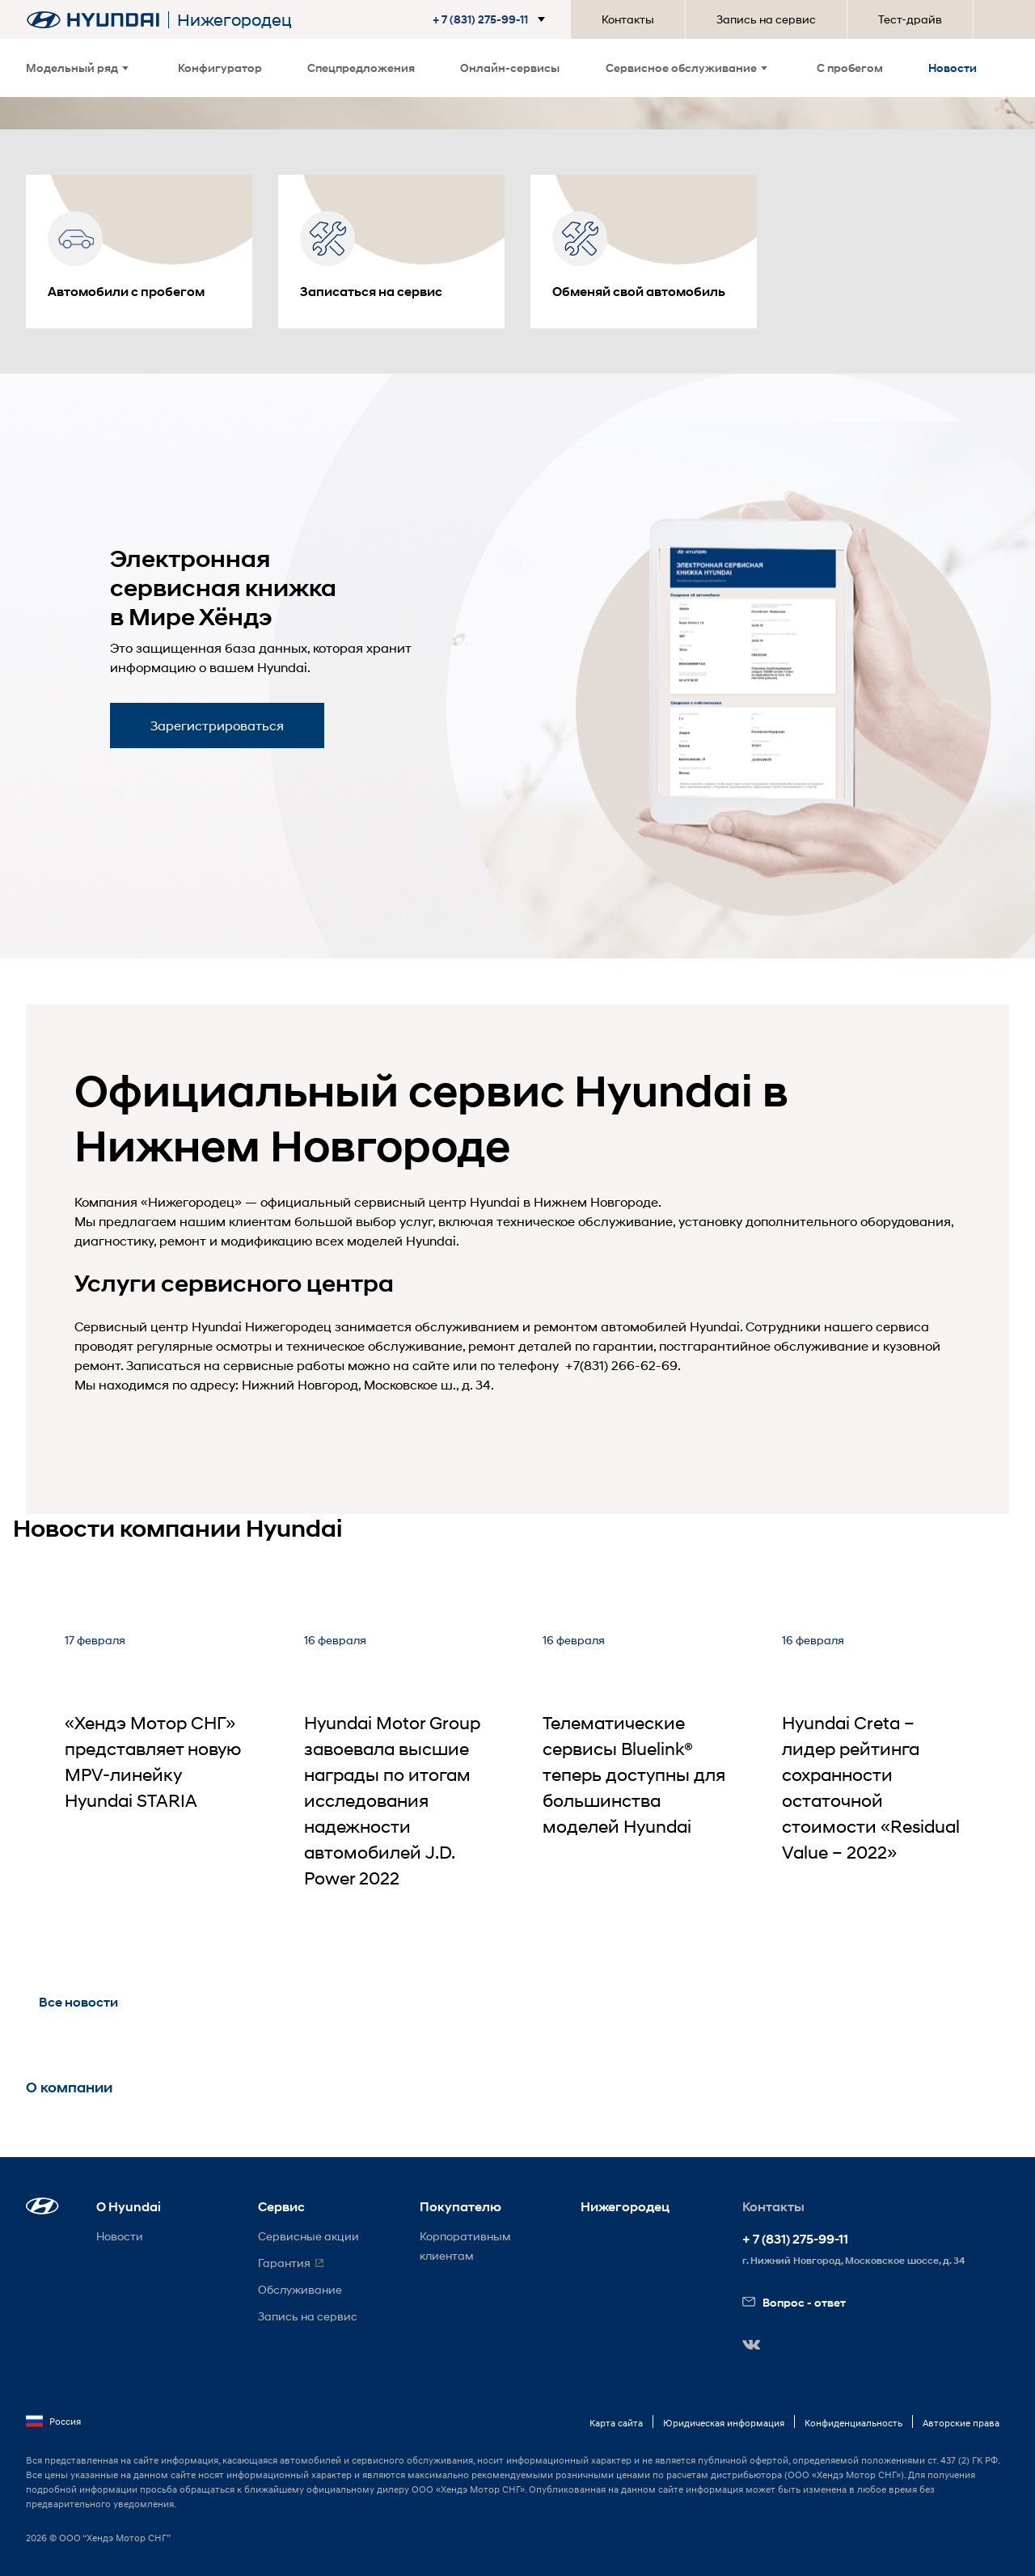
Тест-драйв (910, 19)
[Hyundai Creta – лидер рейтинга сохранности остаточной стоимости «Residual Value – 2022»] (875, 1780)
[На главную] (93, 19)
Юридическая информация (723, 2423)
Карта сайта (616, 2423)
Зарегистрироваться (217, 725)
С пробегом (850, 67)
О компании (69, 2087)
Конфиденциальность (853, 2423)
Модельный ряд (77, 67)
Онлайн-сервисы (510, 67)
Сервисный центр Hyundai (158, 1326)
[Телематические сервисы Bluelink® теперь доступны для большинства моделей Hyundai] (636, 1780)
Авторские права (961, 2423)
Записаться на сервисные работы (235, 1365)
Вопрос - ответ (794, 2302)
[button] (492, 19)
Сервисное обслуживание (686, 67)
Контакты (628, 19)
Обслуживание (300, 2289)
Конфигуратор (220, 67)
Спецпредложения (361, 67)
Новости (952, 67)
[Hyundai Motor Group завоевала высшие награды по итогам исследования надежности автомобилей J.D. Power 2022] (398, 1780)
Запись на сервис (766, 19)
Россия (53, 2421)
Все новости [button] (78, 2002)
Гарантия (284, 2262)
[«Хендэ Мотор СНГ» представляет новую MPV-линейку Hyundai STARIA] (158, 1780)
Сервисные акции (308, 2236)
